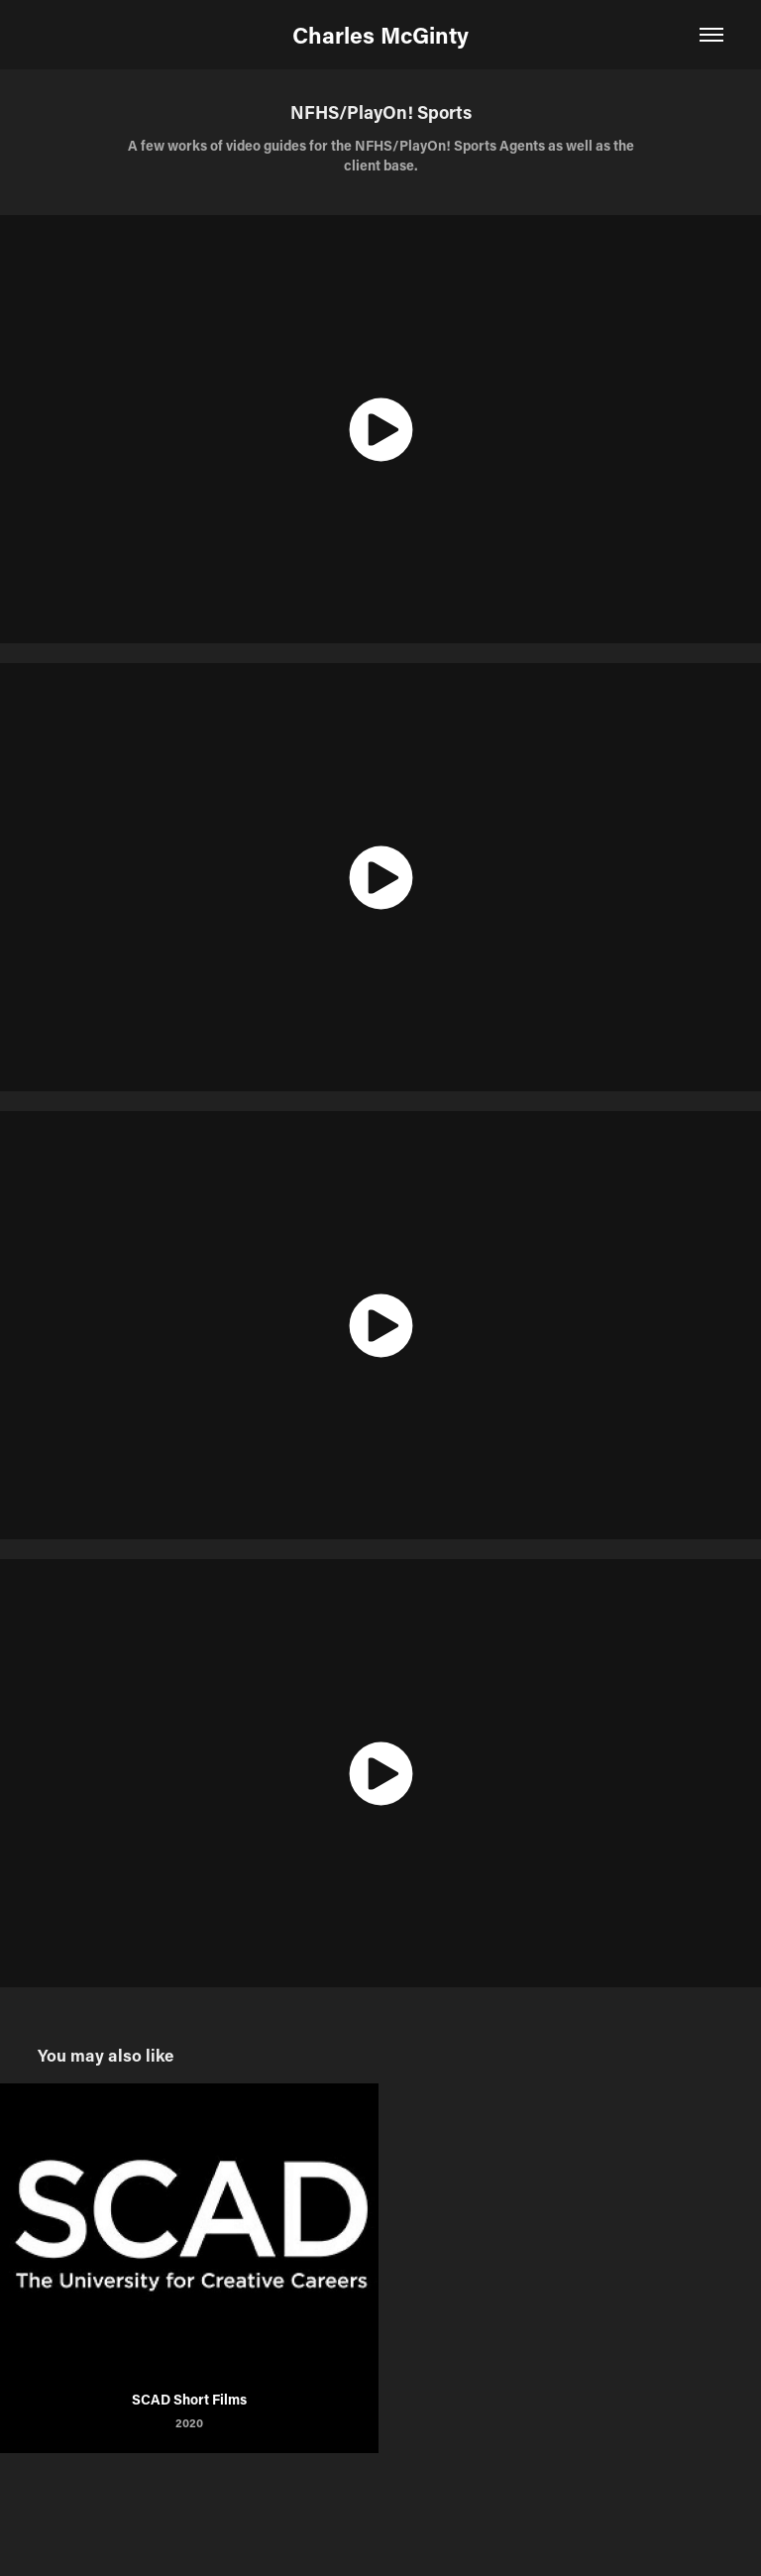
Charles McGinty (380, 35)
